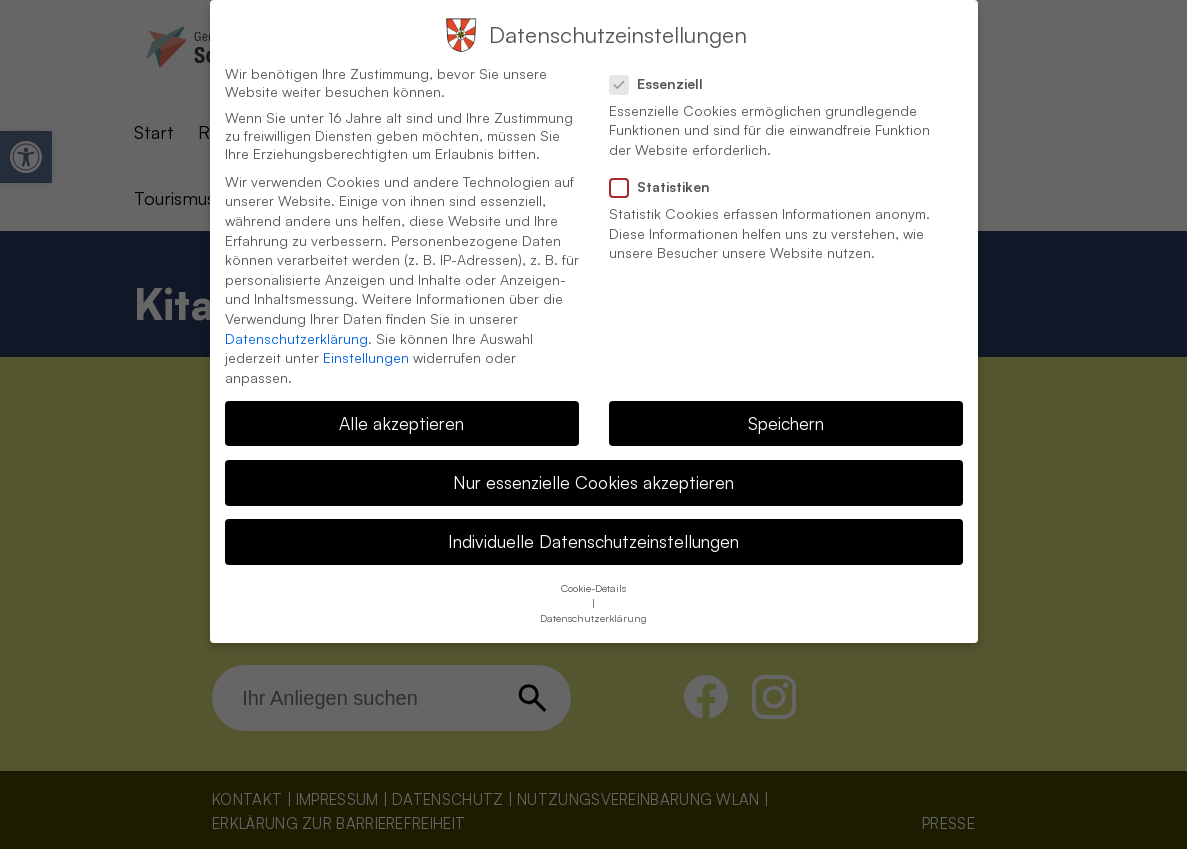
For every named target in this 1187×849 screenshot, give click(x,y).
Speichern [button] (786, 401)
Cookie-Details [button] (593, 566)
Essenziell (664, 62)
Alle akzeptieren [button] (401, 401)
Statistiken (668, 165)
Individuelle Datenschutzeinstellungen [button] (593, 519)
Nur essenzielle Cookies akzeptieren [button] (593, 460)
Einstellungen (366, 335)
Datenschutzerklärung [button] (593, 596)
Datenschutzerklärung (296, 316)
